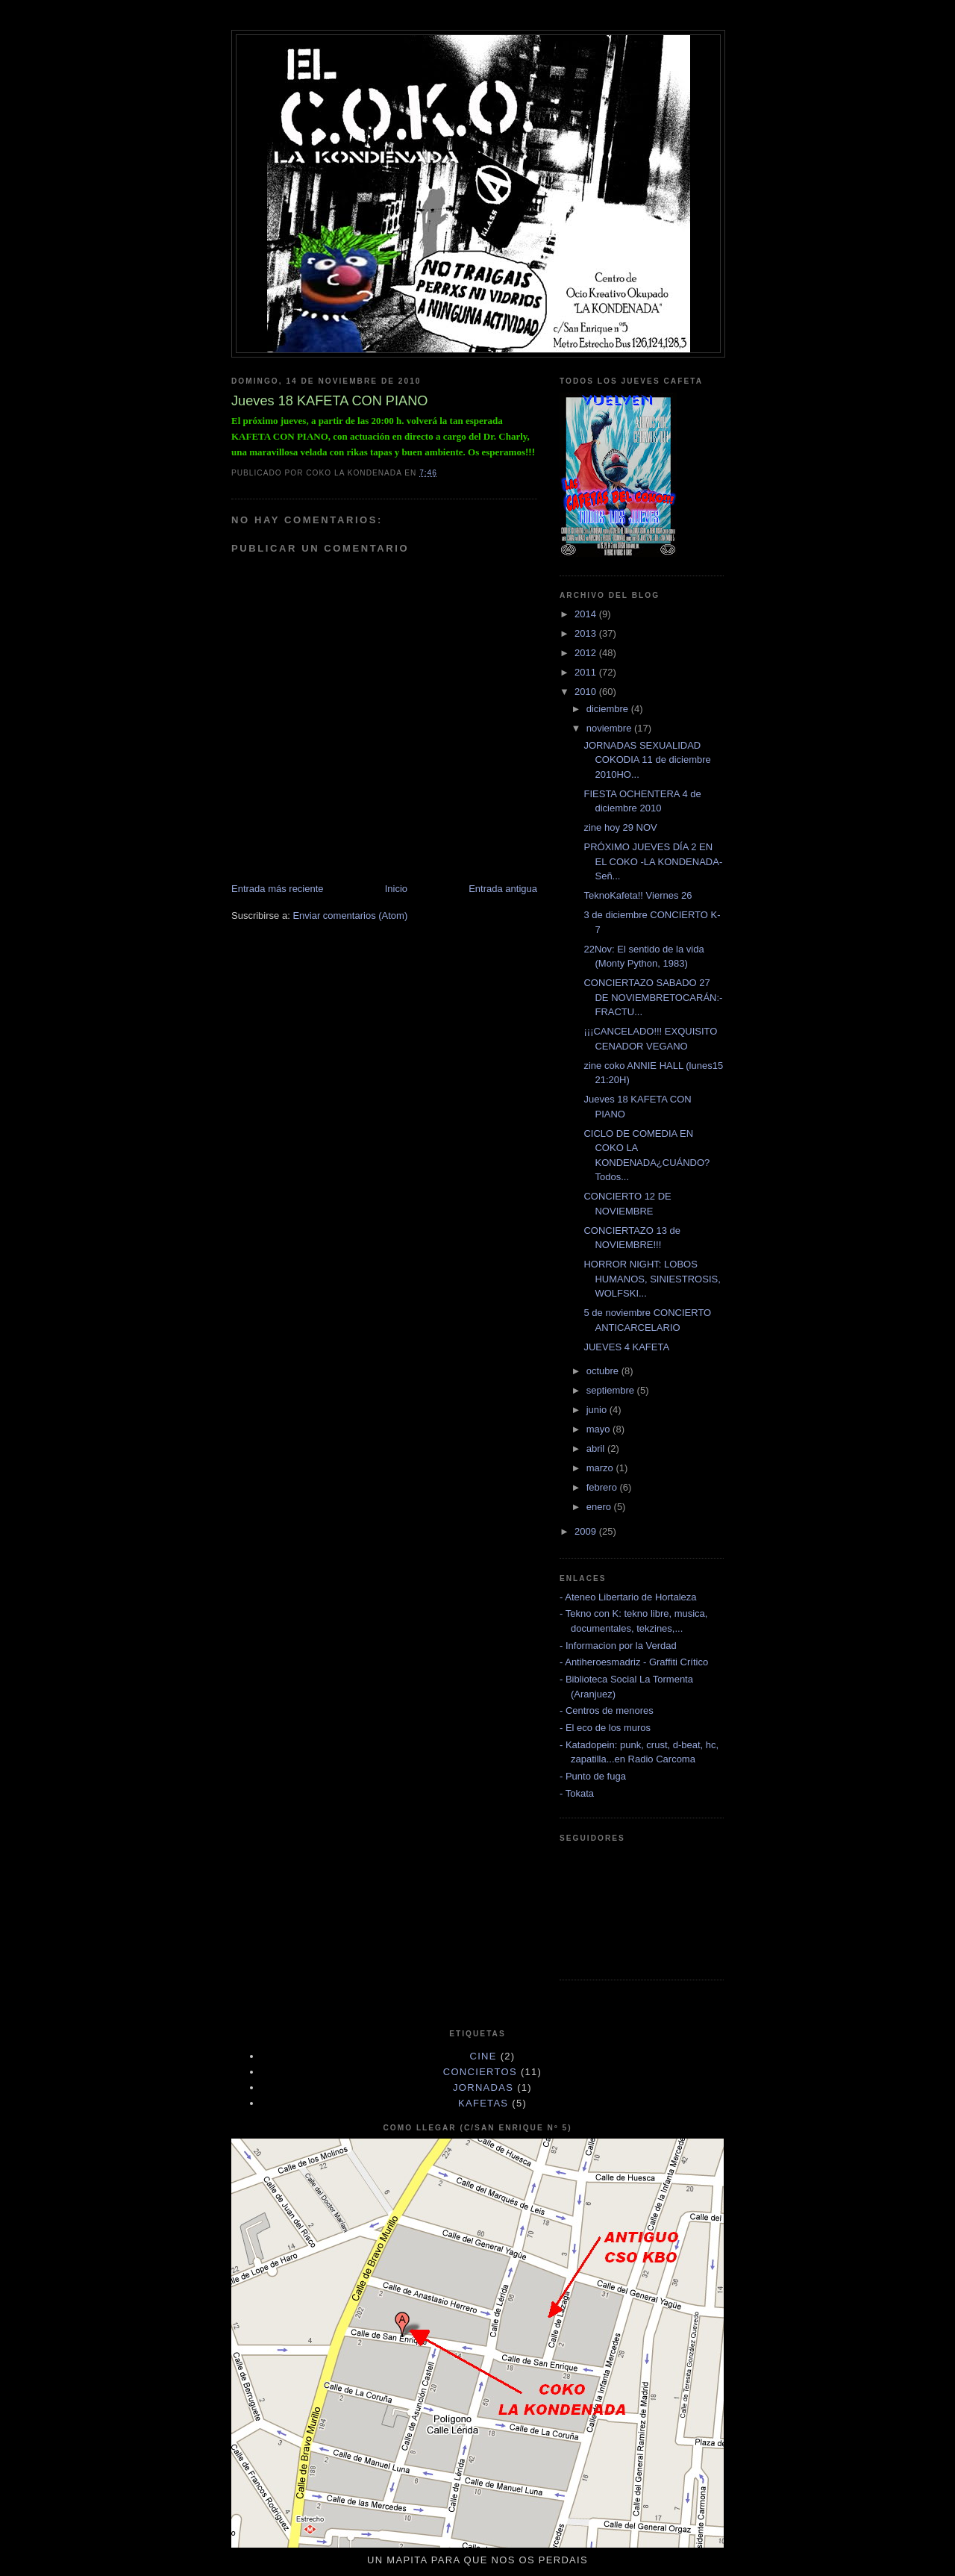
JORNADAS (483, 2087)
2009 (586, 1531)
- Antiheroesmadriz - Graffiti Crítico (634, 1662)
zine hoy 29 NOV (620, 827)
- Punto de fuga (593, 1776)
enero (600, 1506)
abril (596, 1448)
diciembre (608, 708)
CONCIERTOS (480, 2071)
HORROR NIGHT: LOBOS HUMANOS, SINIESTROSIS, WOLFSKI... (651, 1279)
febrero (603, 1487)
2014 (586, 614)
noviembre (610, 728)
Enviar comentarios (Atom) (349, 915)
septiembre (611, 1390)
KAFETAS (483, 2103)
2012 (586, 652)
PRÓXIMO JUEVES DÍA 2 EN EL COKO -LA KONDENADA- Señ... (652, 861)
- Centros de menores (607, 1710)
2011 (586, 672)
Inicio (396, 888)
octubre (603, 1370)
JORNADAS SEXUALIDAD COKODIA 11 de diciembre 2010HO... (646, 760)
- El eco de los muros (605, 1727)
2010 (586, 691)
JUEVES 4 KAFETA (626, 1347)
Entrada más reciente (277, 888)
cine (483, 2056)
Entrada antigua (503, 888)
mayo (599, 1429)
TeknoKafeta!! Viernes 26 (637, 895)
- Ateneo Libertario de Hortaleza (628, 1597)
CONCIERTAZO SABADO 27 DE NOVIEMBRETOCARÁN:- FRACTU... (652, 997)
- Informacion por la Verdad (618, 1645)
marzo (601, 1467)
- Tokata (577, 1793)
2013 (586, 633)
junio (598, 1409)
